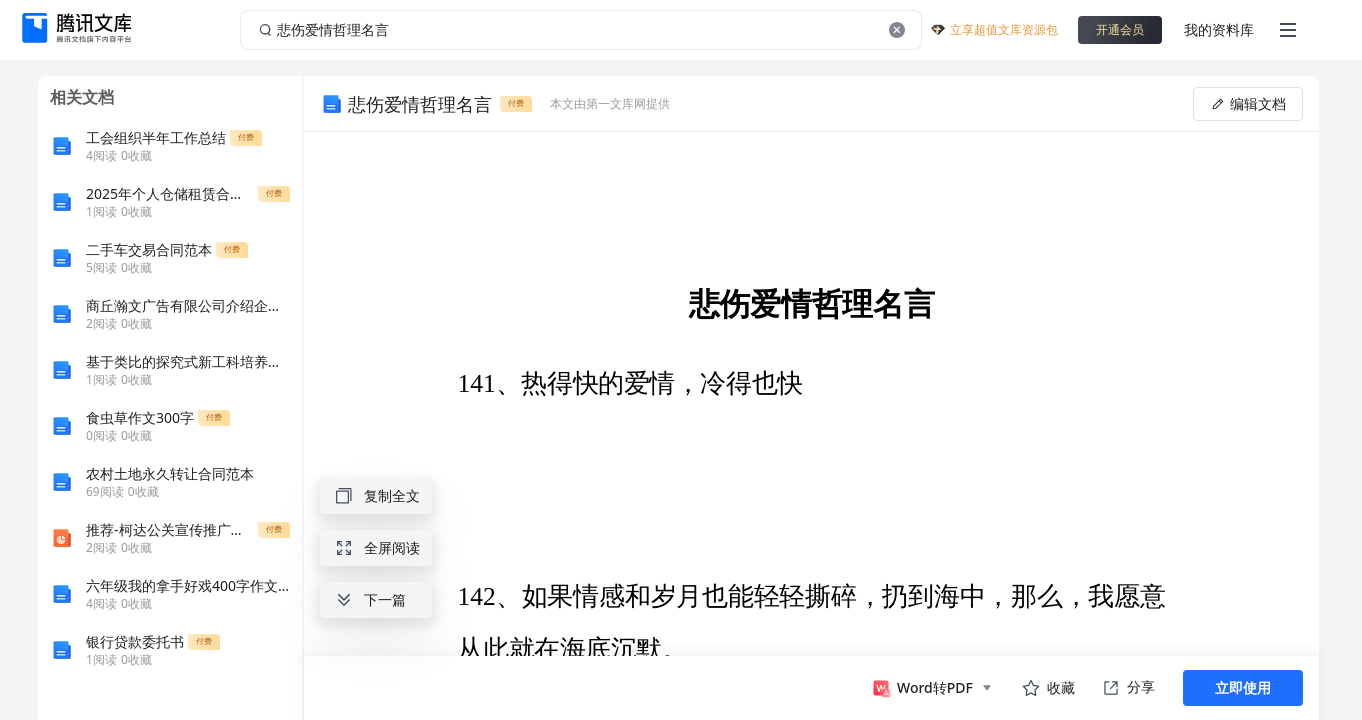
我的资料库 (1219, 29)
